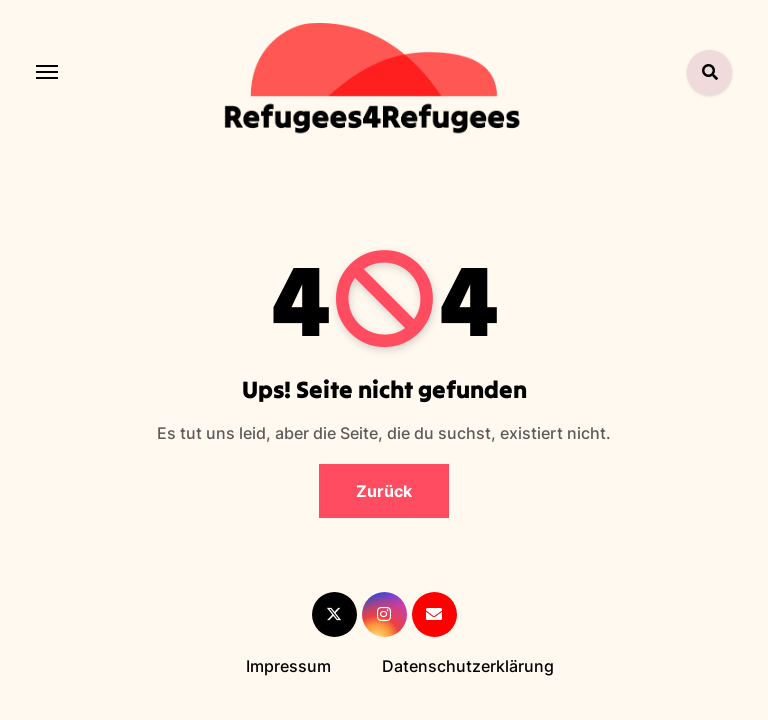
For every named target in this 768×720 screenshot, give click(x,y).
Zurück (384, 491)
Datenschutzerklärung (468, 666)
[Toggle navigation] (47, 72)
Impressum (288, 666)
